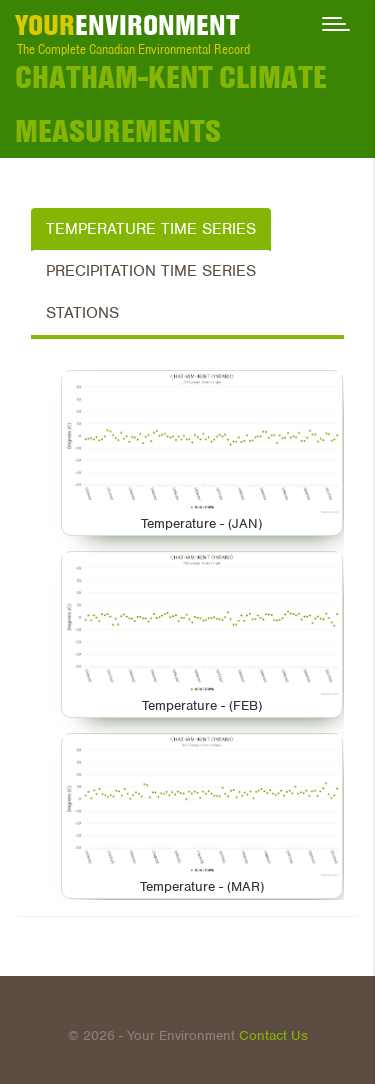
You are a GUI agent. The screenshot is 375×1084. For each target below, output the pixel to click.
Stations (82, 313)
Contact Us (273, 1035)
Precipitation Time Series (151, 271)
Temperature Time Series (151, 229)
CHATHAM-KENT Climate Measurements (171, 104)
